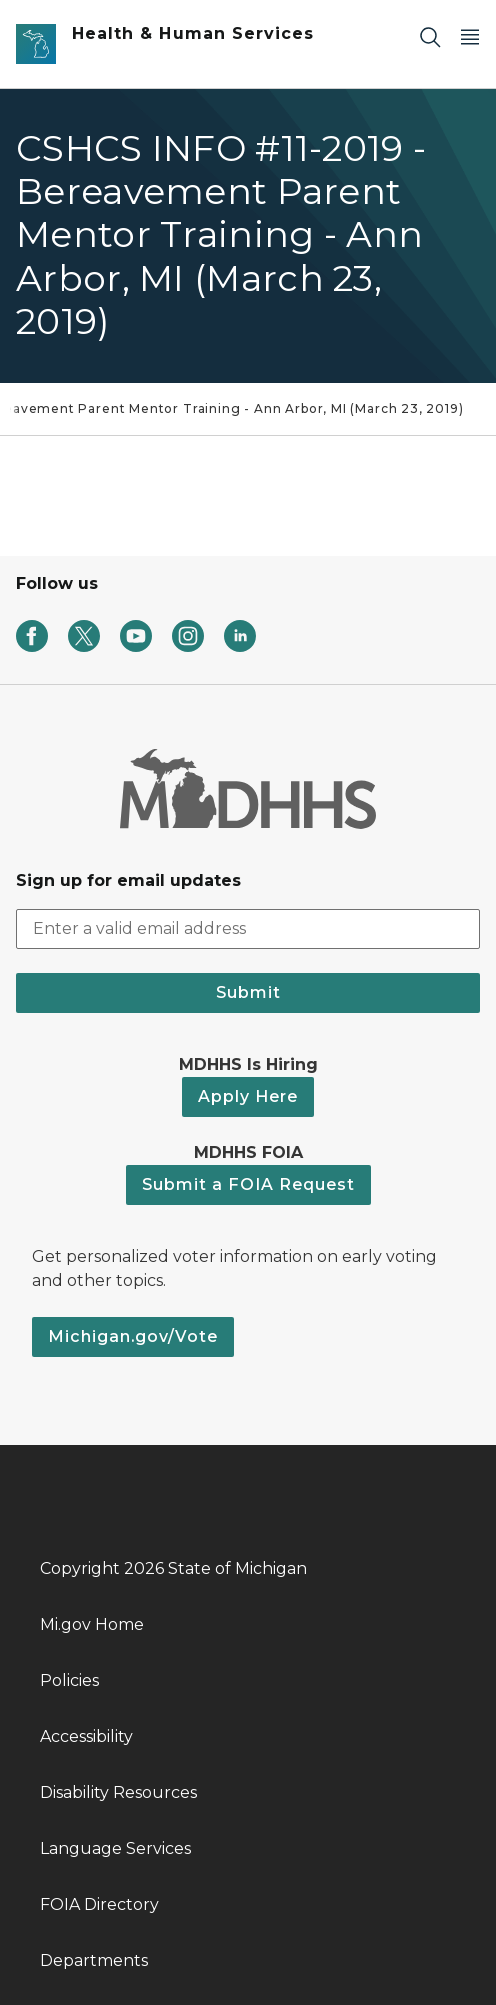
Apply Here (248, 1096)
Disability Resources (118, 1792)
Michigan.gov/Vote (133, 1336)
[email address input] (248, 929)
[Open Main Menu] (470, 36)
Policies (69, 1680)
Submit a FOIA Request (248, 1184)
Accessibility (86, 1736)
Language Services (115, 1848)
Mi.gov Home (92, 1624)
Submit (248, 992)
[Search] (430, 36)
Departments (94, 1960)
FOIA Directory (99, 1904)
